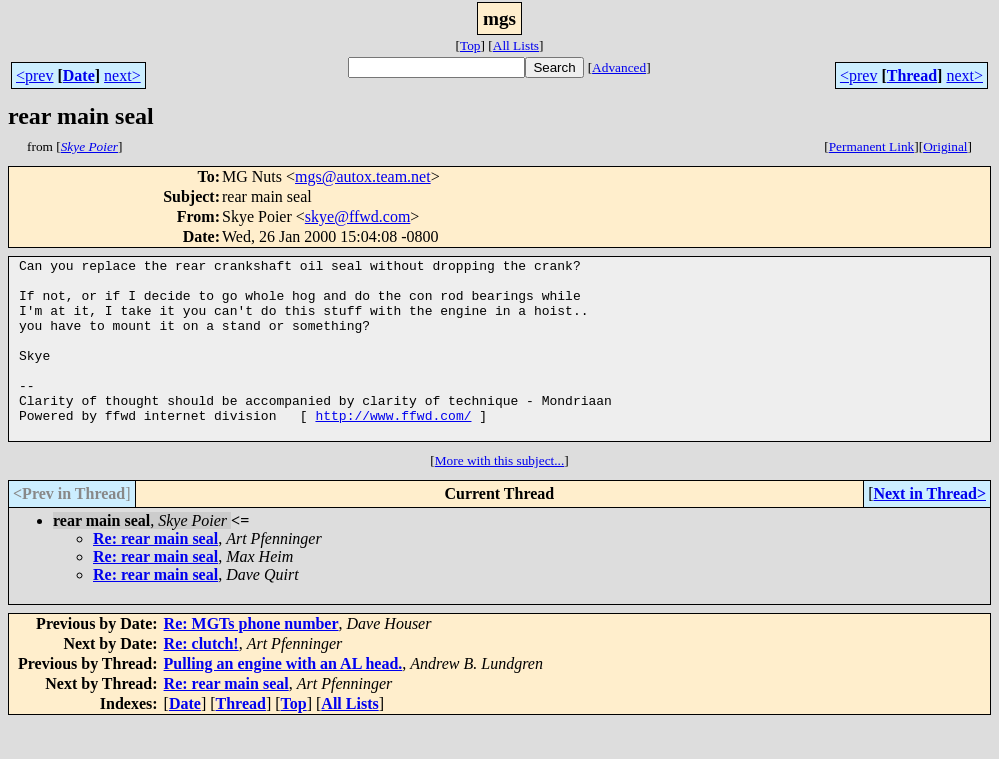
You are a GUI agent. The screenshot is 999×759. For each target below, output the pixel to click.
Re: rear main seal (155, 574)
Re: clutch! (201, 679)
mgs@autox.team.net (363, 176)
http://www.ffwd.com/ (393, 448)
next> (122, 75)
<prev (34, 75)
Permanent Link (872, 146)
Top (470, 45)
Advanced (619, 67)
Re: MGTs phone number (251, 659)
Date (79, 75)
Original (945, 146)
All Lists (516, 45)
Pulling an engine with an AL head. (283, 699)
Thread (912, 75)
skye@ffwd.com (358, 216)
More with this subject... (500, 496)
